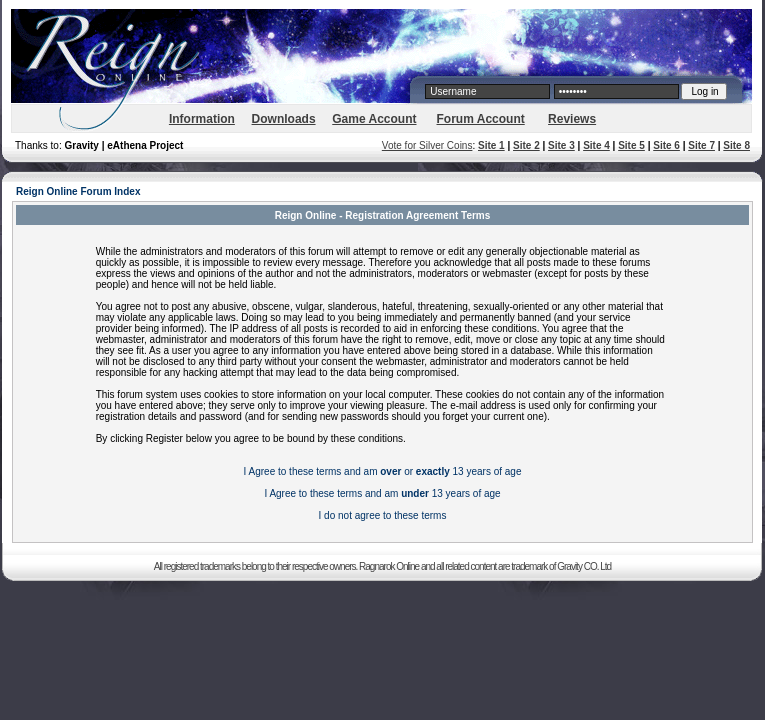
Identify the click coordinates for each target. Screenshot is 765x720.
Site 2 (526, 145)
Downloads (284, 119)
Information (202, 119)
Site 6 (666, 145)
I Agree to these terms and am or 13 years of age (383, 471)
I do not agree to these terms (383, 515)
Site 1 (491, 145)
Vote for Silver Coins (427, 145)
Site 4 (596, 145)
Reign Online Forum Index (78, 191)
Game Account (374, 119)
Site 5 (631, 145)
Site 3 (561, 145)
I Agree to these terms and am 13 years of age (382, 493)
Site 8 (736, 145)
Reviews (572, 119)
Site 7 (701, 145)
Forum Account (481, 119)
